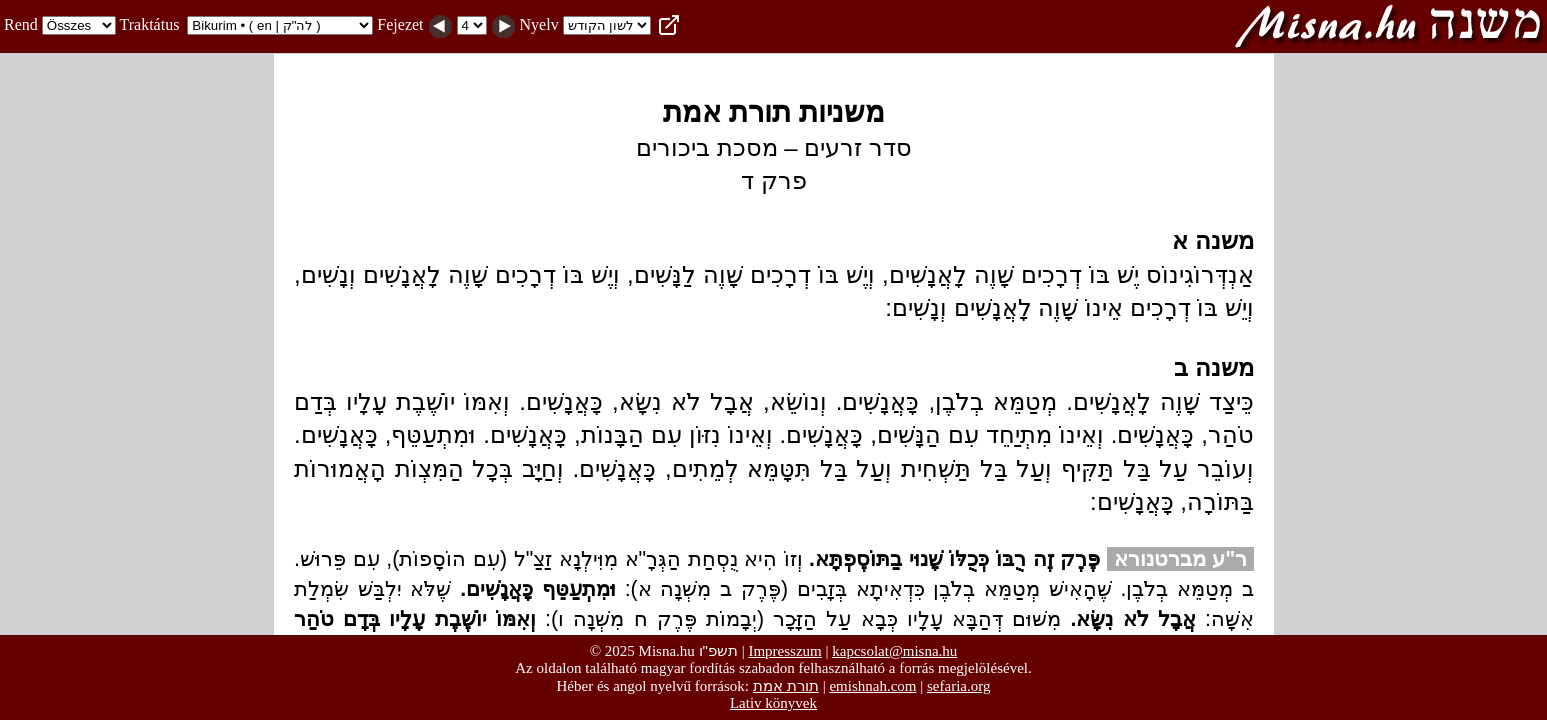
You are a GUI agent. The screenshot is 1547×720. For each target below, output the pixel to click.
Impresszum (784, 651)
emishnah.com (872, 686)
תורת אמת (786, 685)
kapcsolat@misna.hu (894, 651)
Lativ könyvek (773, 703)
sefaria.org (958, 686)
